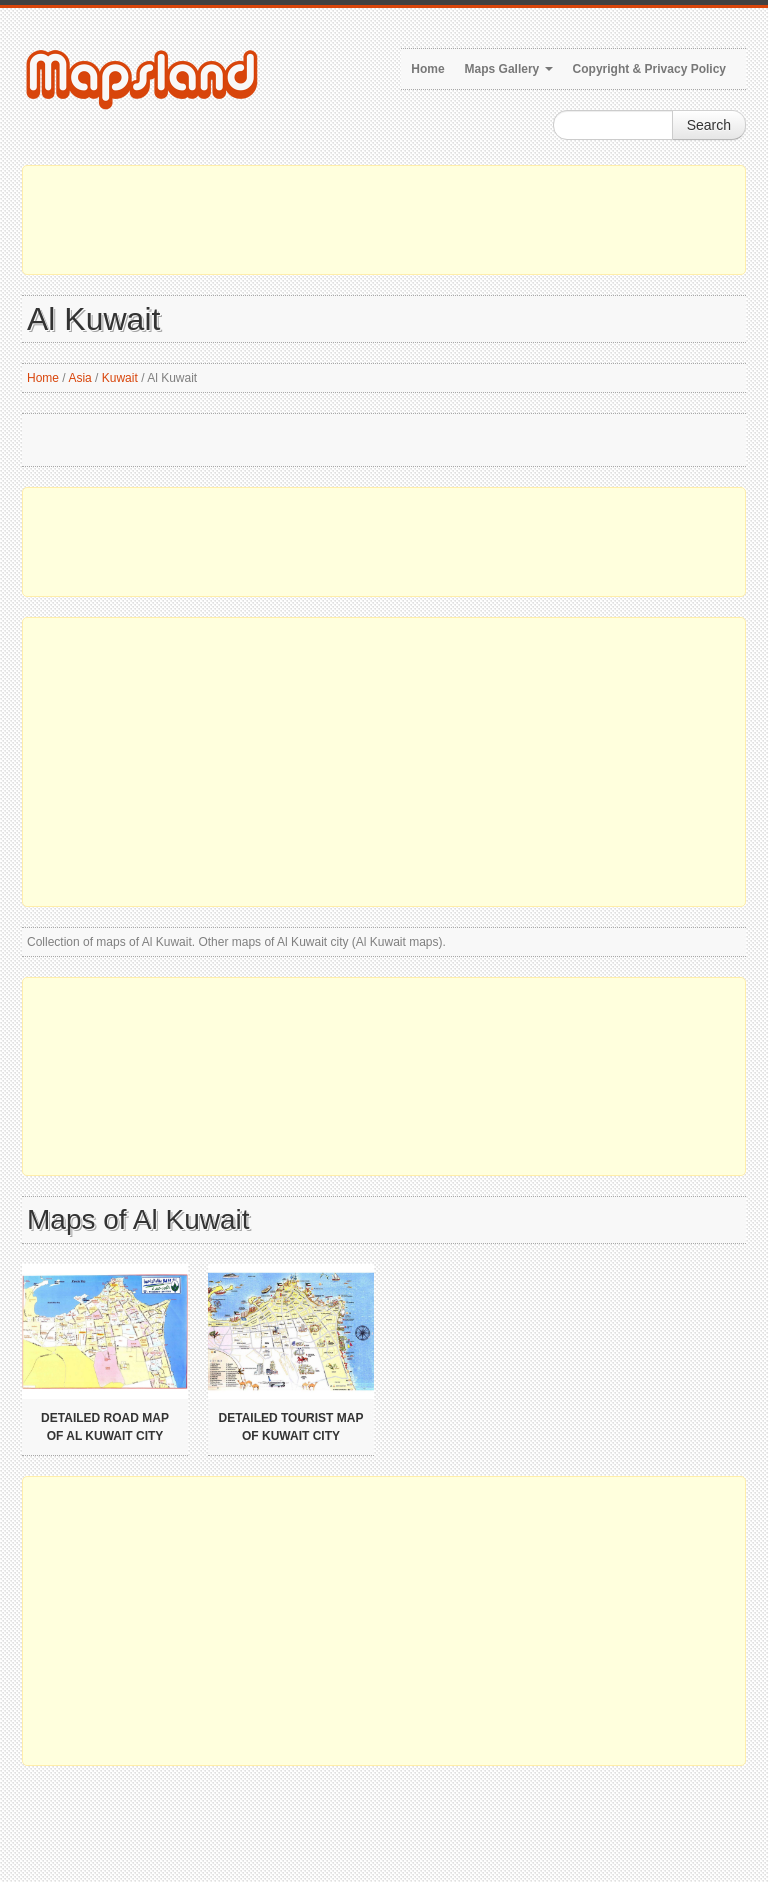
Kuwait (120, 378)
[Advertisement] (384, 220)
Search (709, 125)
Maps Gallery (509, 69)
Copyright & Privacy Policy (649, 69)
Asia (79, 378)
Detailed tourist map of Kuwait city (291, 1427)
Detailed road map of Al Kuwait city (105, 1427)
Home (427, 69)
